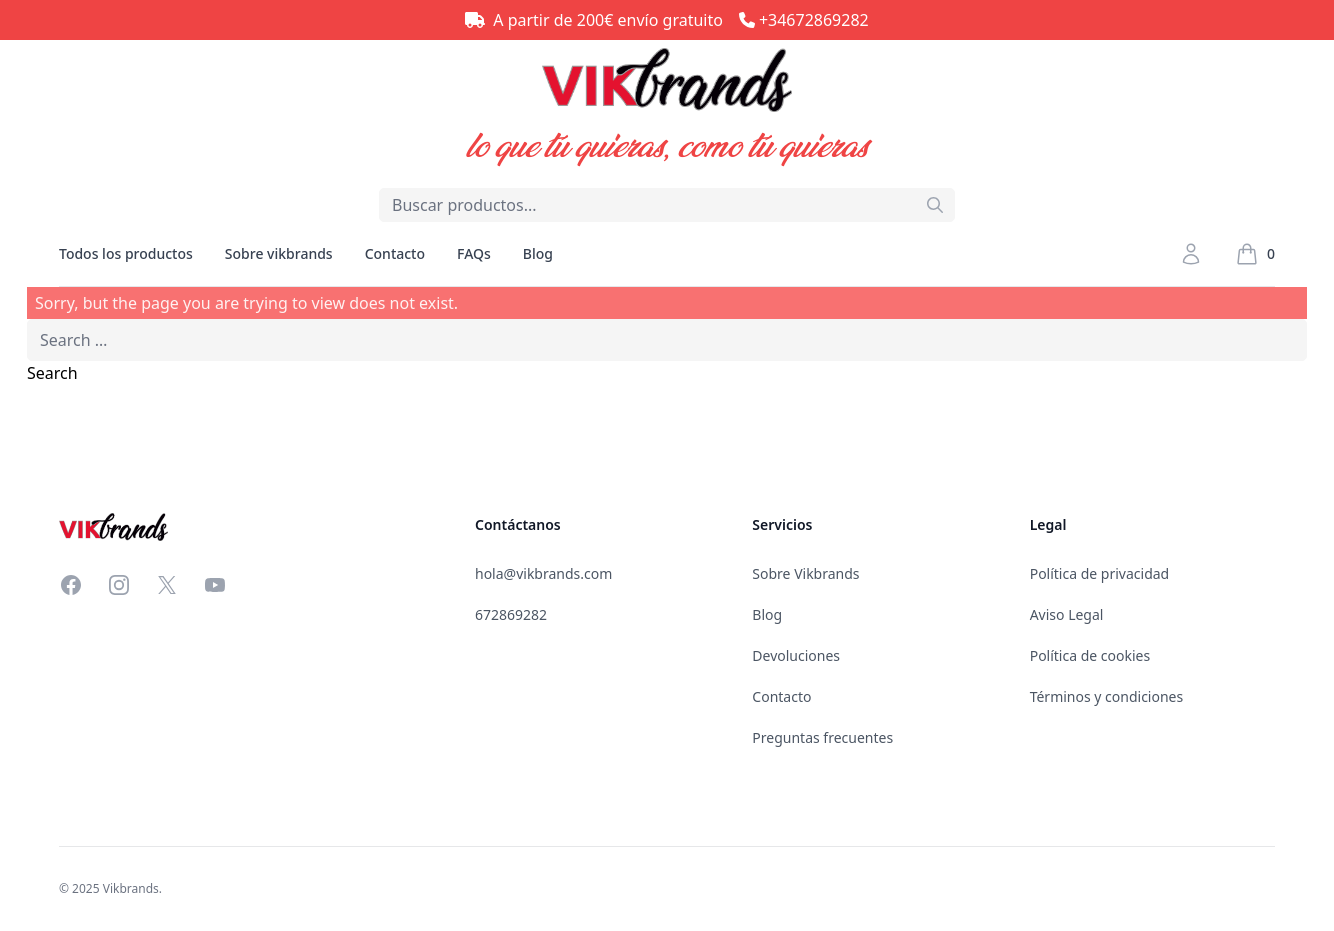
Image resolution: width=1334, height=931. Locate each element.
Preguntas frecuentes (822, 737)
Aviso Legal (1067, 614)
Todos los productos (126, 265)
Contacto (395, 253)
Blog (538, 253)
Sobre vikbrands (279, 253)
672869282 (511, 614)
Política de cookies (1090, 655)
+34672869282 (814, 20)
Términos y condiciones (1107, 696)
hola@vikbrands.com (543, 573)
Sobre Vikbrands (805, 573)
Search (52, 373)
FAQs (474, 253)
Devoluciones (796, 655)
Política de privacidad (1100, 573)
